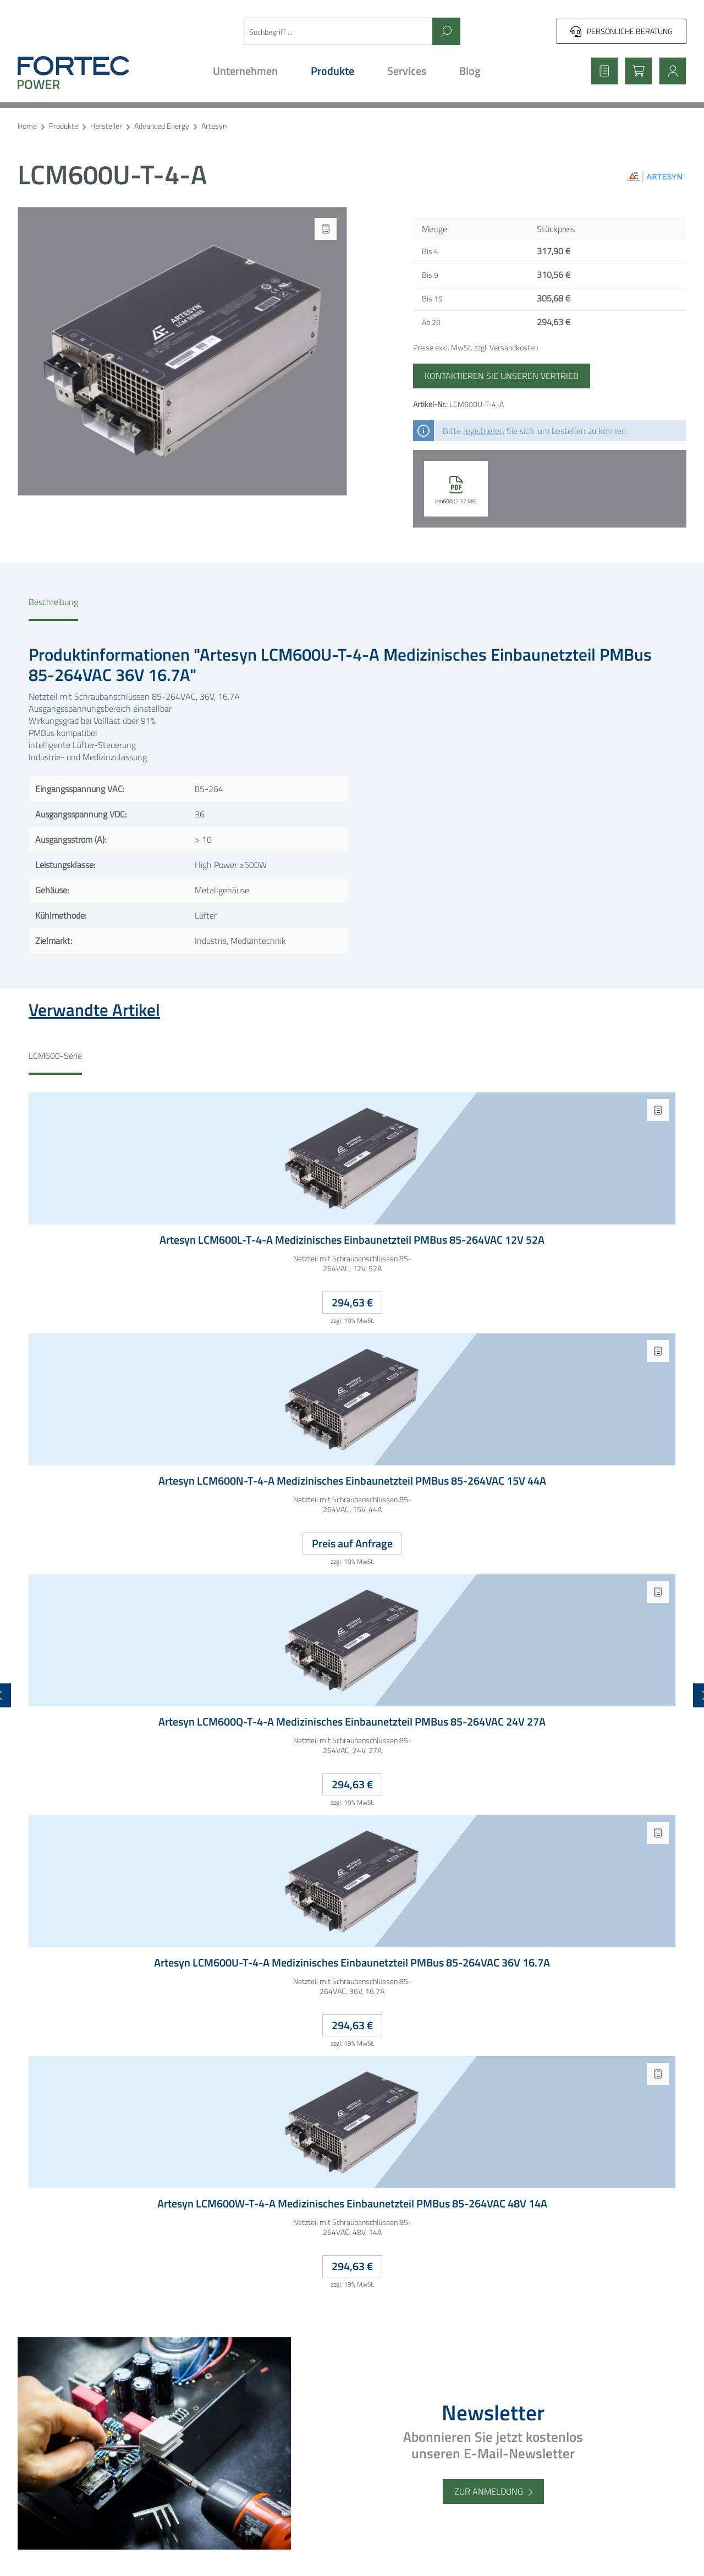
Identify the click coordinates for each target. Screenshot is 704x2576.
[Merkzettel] (601, 71)
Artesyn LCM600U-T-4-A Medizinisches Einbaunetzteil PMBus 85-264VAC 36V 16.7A (352, 1963)
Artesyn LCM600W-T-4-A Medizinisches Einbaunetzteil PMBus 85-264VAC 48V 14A (352, 2204)
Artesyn (214, 126)
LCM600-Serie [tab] (55, 1056)
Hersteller (106, 126)
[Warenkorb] (635, 71)
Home (27, 126)
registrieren (483, 430)
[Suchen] (446, 31)
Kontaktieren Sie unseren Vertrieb (502, 375)
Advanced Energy (161, 126)
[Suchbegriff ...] (338, 31)
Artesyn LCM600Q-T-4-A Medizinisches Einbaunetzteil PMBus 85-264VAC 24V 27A (352, 1722)
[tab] (53, 608)
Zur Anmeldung (488, 2491)
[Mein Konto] (669, 71)
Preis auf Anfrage (352, 1543)
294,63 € (352, 1302)
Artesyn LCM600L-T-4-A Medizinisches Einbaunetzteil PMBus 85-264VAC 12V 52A (352, 1240)
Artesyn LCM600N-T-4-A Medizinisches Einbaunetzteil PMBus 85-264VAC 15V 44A (352, 1481)
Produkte (63, 126)
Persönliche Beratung (621, 31)
